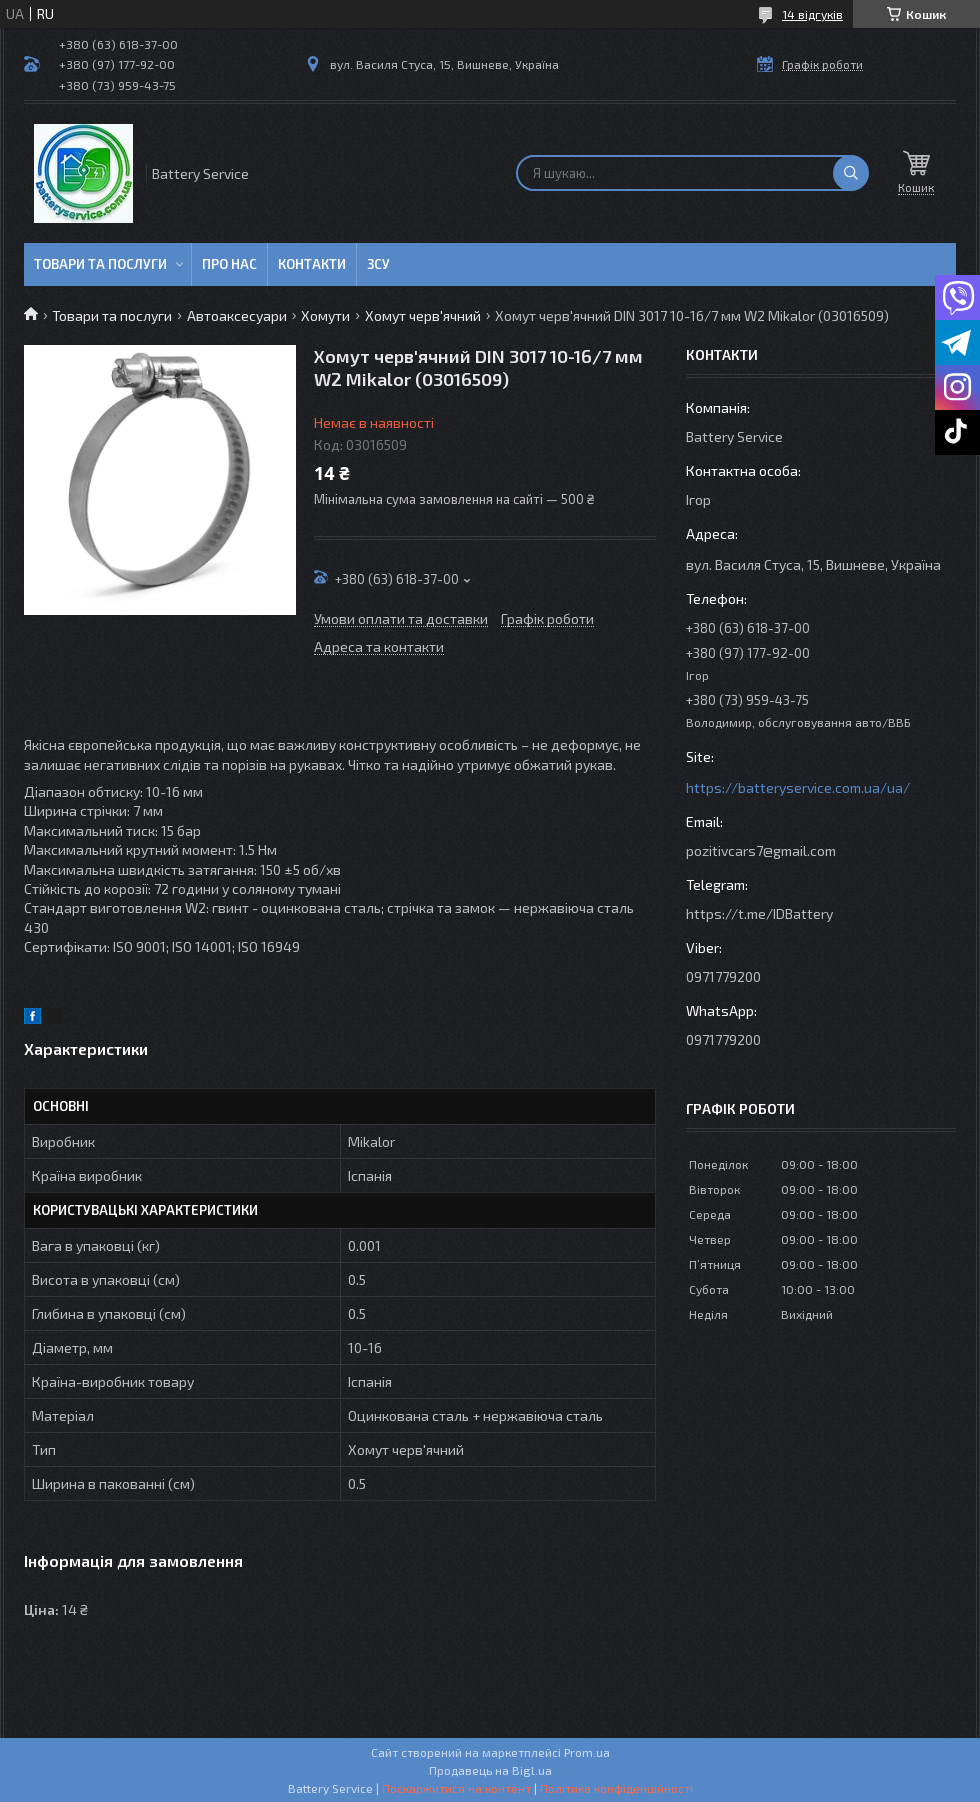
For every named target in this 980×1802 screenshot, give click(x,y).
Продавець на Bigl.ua (490, 1770)
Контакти (312, 264)
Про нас (229, 264)
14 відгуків (812, 14)
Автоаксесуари (237, 315)
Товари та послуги (100, 264)
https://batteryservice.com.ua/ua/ (798, 787)
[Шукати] (851, 173)
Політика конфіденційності (616, 1788)
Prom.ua (587, 1752)
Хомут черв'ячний (423, 315)
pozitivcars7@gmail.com (761, 850)
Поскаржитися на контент (456, 1788)
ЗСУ (378, 264)
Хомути (325, 315)
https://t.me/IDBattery (759, 913)
